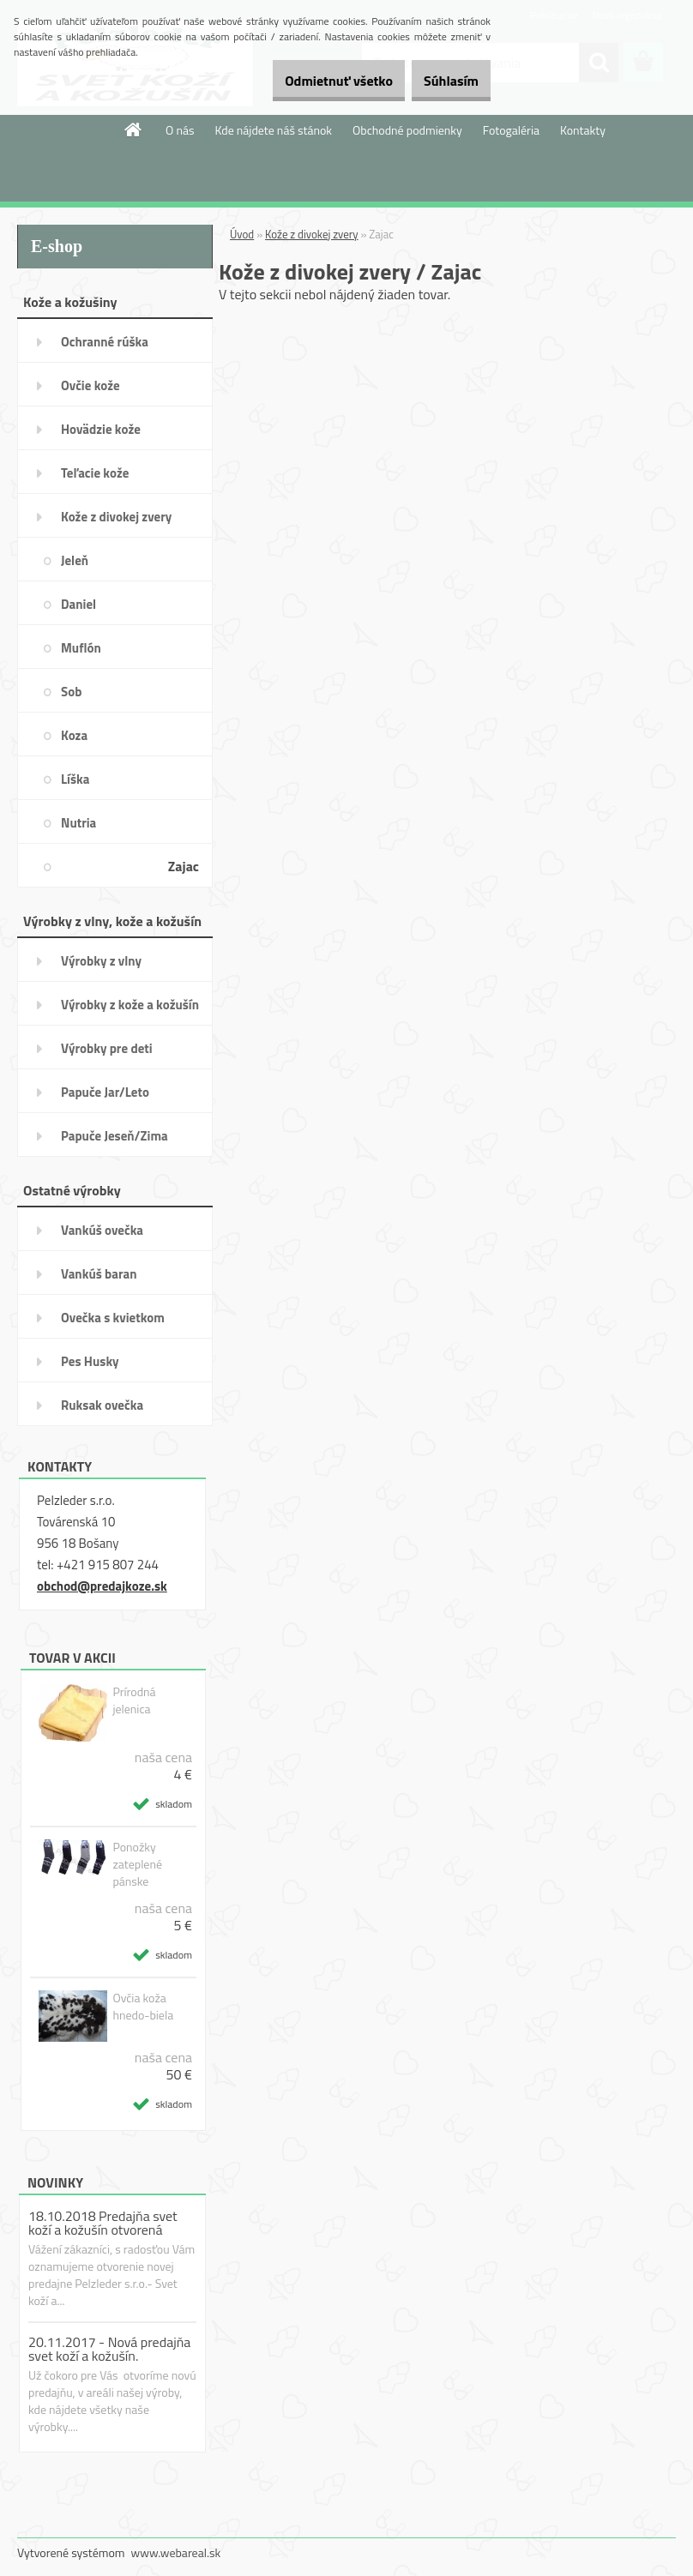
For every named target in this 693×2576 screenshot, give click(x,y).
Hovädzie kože (101, 429)
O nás (180, 130)
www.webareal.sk (176, 2552)
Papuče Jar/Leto (105, 1092)
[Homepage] (133, 129)
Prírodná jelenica (133, 1700)
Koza (74, 735)
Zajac (183, 866)
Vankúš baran (98, 1274)
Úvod (242, 234)
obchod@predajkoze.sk (102, 1586)
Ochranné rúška (104, 342)
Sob (71, 691)
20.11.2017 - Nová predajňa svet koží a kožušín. (109, 2349)
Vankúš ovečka (102, 1230)
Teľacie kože (95, 473)
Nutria (78, 823)
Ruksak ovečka (102, 1405)
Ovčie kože (90, 385)
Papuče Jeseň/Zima (114, 1136)
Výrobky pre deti (107, 1048)
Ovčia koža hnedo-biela (142, 2006)
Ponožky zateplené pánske (137, 1864)
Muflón (81, 648)
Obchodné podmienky (407, 130)
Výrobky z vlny (101, 961)
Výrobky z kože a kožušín (130, 1004)
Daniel (78, 604)
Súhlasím (441, 80)
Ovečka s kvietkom (113, 1317)
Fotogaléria (511, 130)
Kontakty (583, 130)
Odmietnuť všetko (310, 80)
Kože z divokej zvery (116, 517)
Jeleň (74, 560)
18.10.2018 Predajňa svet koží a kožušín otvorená (103, 2223)
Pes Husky (90, 1361)
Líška (75, 779)
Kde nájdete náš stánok (273, 130)
